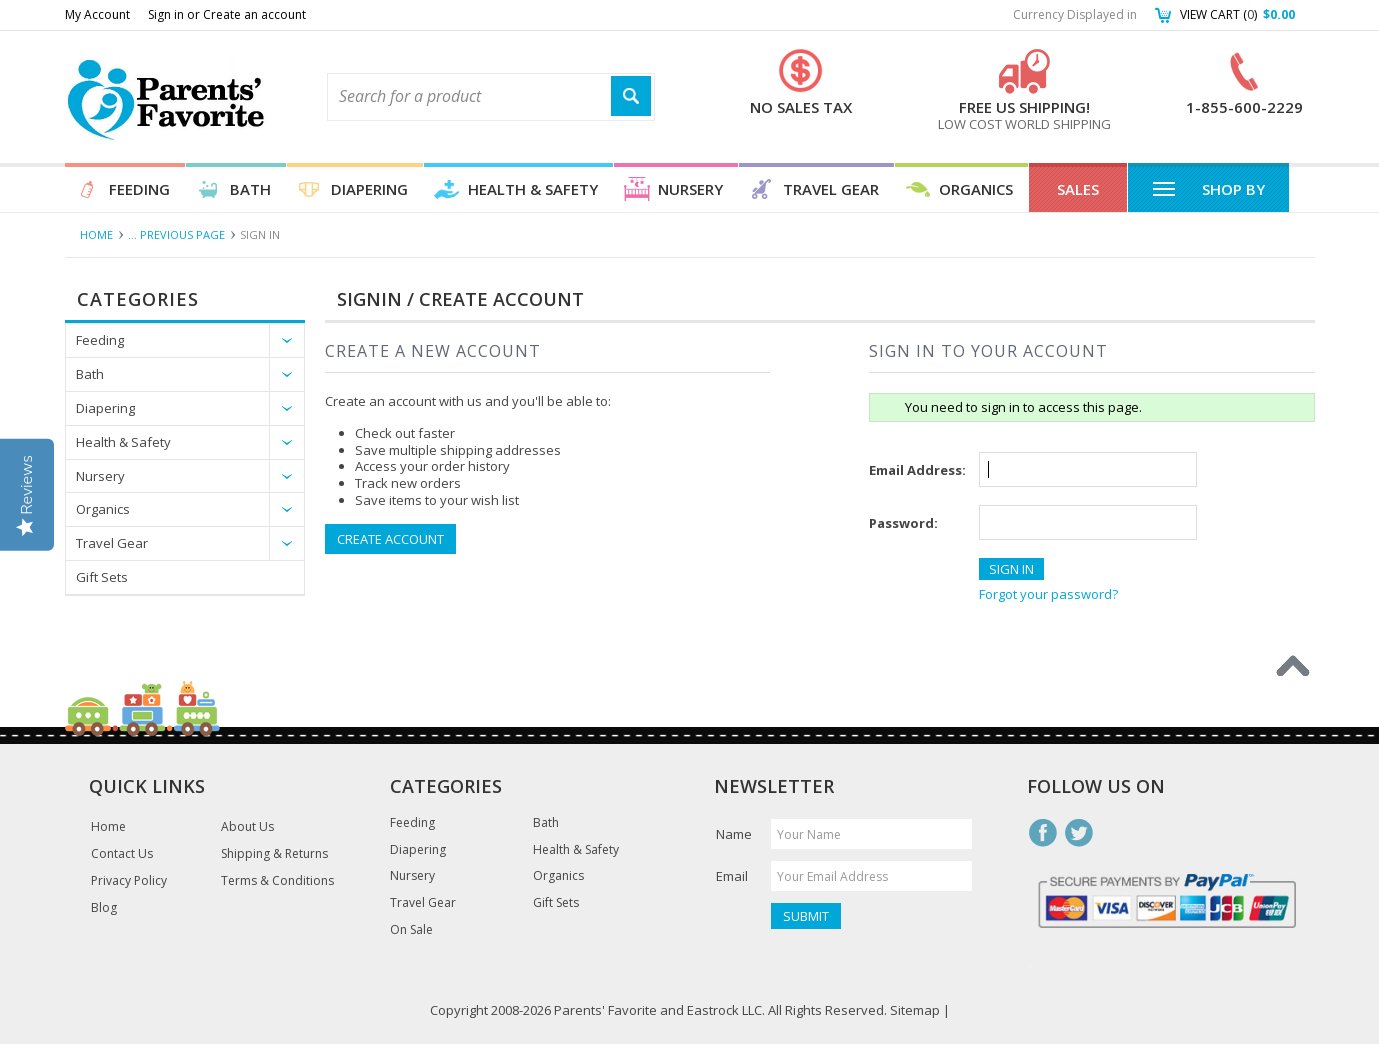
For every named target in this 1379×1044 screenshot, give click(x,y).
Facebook (1043, 833)
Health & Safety (533, 189)
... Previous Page (176, 234)
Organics (976, 189)
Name (734, 834)
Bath (250, 189)
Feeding (139, 189)
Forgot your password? (1048, 594)
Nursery (690, 189)
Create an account (254, 14)
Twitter (1079, 833)
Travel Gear (831, 189)
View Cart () (1237, 14)
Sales (1078, 189)
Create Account (390, 539)
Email (732, 876)
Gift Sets (102, 577)
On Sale (411, 930)
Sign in (166, 14)
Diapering (369, 189)
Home (96, 234)
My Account (97, 14)
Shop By (1208, 188)
